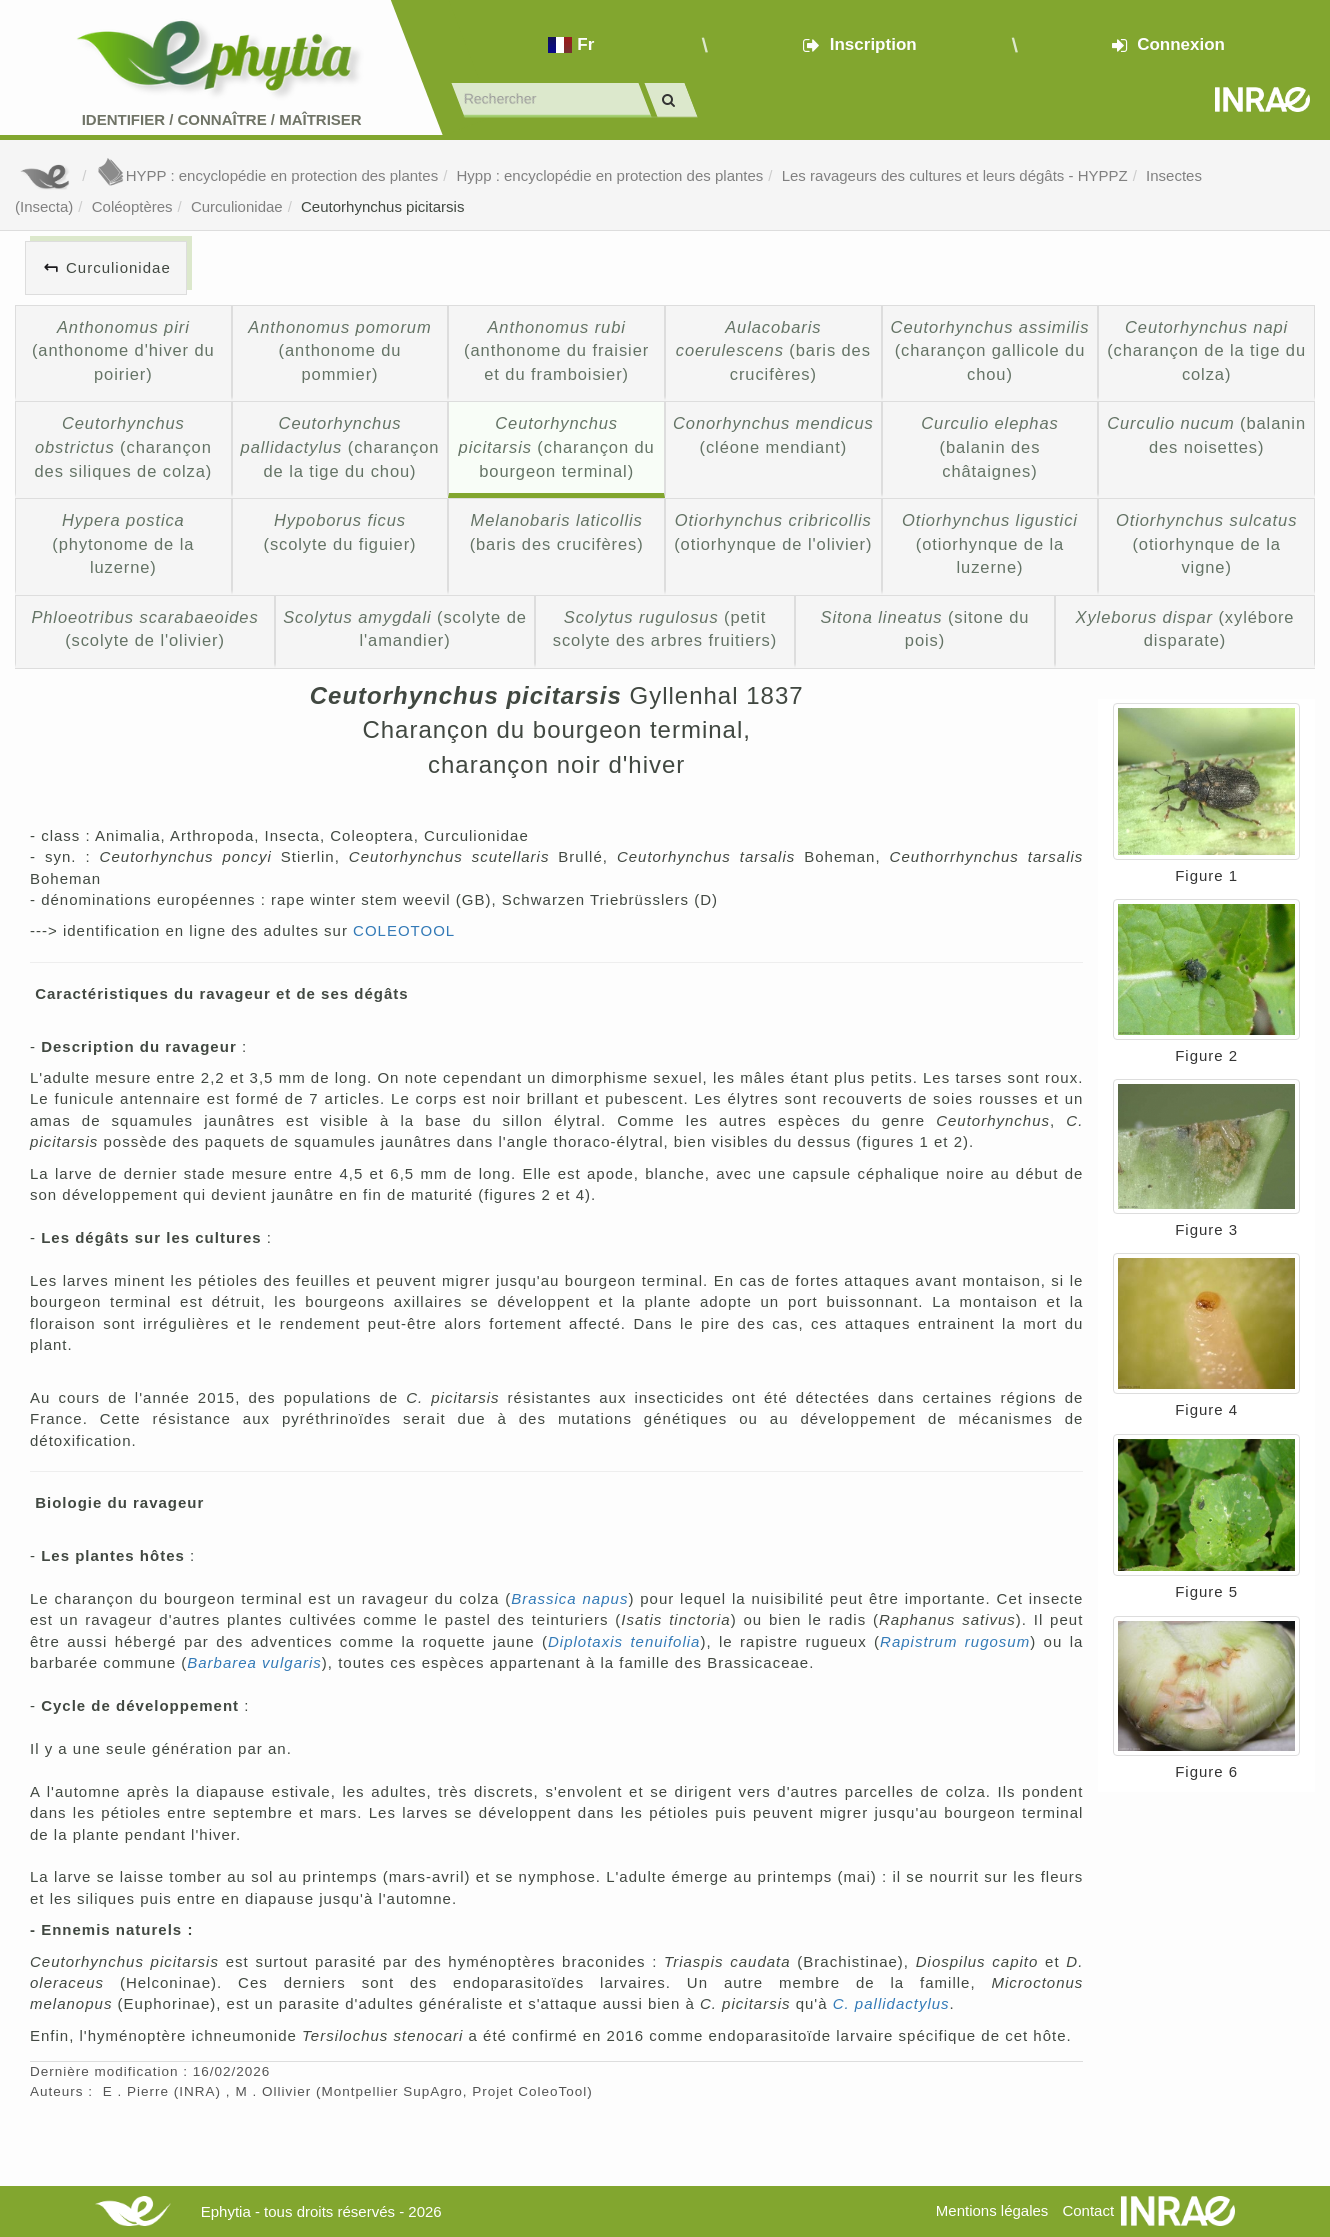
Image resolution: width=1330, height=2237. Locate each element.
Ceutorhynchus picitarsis (382, 206)
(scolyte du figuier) (340, 532)
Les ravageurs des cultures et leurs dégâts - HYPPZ (955, 175)
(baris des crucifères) (773, 350)
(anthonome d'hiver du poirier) (123, 350)
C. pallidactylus (891, 2003)
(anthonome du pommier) (339, 350)
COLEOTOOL (404, 930)
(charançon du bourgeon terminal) (557, 446)
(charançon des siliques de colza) (123, 446)
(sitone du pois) (925, 629)
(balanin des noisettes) (1206, 435)
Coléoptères (132, 206)
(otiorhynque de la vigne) (1206, 543)
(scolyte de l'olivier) (144, 629)
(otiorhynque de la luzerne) (990, 543)
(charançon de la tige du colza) (1206, 350)
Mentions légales (992, 2210)
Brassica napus (569, 1598)
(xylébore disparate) (1185, 629)
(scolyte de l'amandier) (405, 629)
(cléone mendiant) (773, 435)
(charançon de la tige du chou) (340, 446)
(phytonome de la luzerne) (123, 543)
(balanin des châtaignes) (989, 446)
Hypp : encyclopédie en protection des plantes (609, 175)
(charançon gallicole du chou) (990, 350)
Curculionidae (237, 206)
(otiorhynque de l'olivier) (773, 532)
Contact (1088, 2210)
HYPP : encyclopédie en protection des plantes (267, 175)
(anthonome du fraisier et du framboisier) (556, 350)
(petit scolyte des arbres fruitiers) (665, 629)
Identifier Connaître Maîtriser (222, 119)
